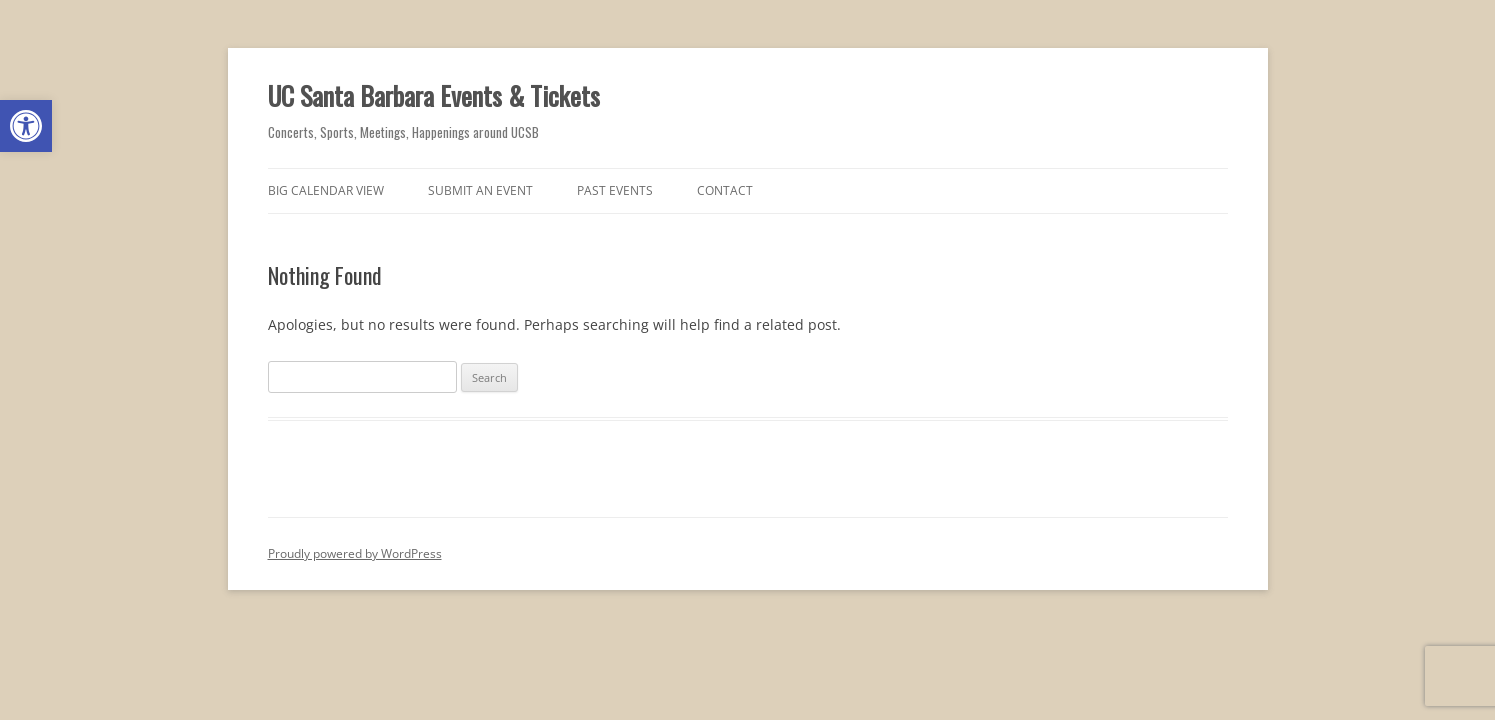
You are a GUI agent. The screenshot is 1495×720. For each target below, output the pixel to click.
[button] (26, 126)
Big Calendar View (326, 190)
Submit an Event (480, 190)
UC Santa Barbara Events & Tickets (434, 95)
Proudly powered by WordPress (355, 553)
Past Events (615, 190)
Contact (725, 190)
